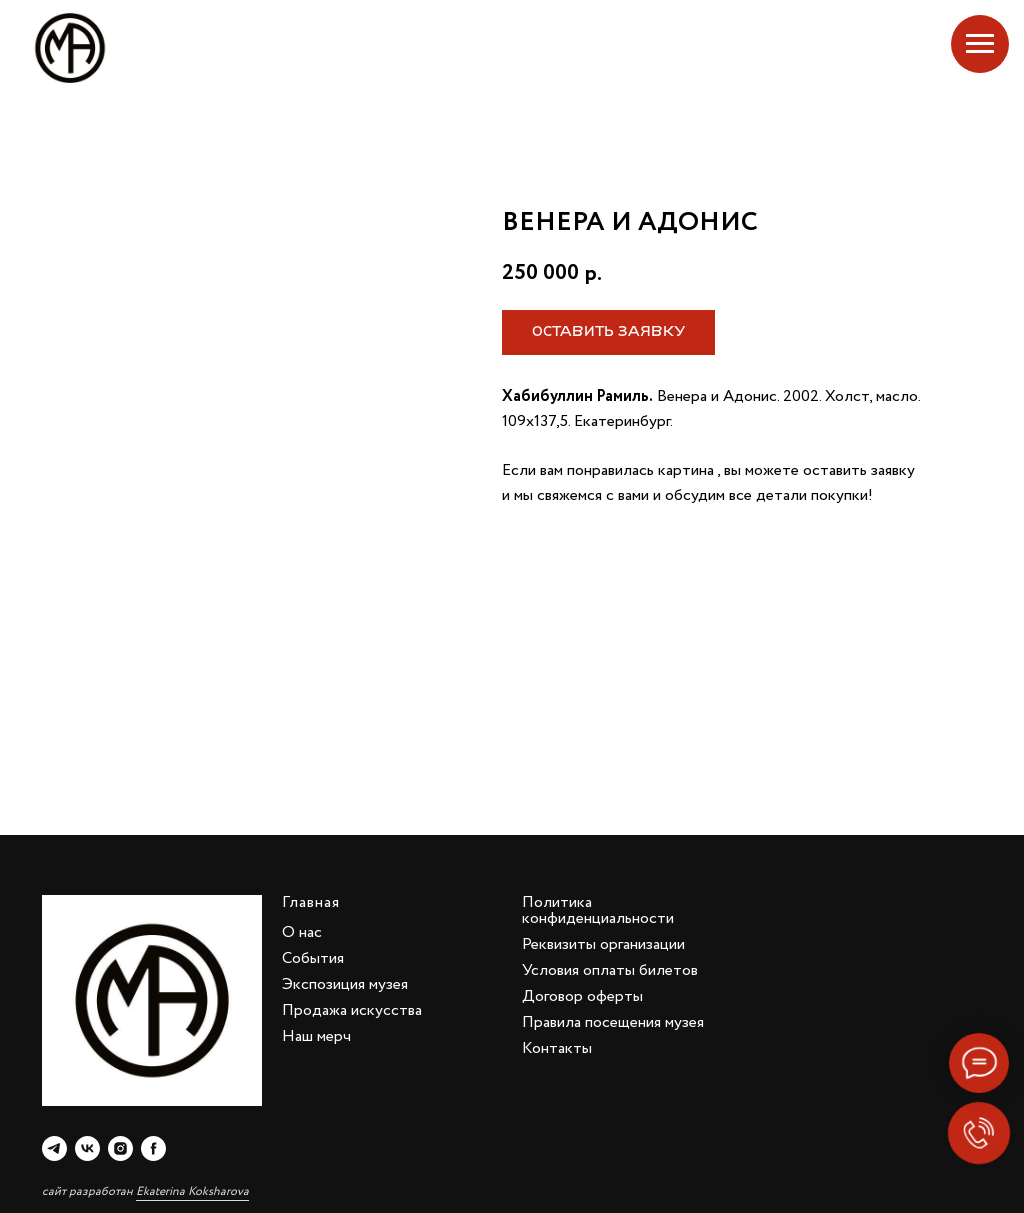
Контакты (557, 1048)
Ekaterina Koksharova (192, 1191)
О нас (302, 932)
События (313, 958)
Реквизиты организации (603, 944)
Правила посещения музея (613, 1022)
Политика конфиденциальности (598, 910)
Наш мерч (316, 1036)
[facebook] (153, 1148)
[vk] (87, 1148)
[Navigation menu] (980, 44)
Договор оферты (582, 996)
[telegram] (54, 1148)
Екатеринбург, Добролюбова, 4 (876, 48)
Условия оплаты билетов (610, 970)
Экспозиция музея (345, 984)
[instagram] (120, 1148)
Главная (311, 902)
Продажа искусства (352, 1010)
